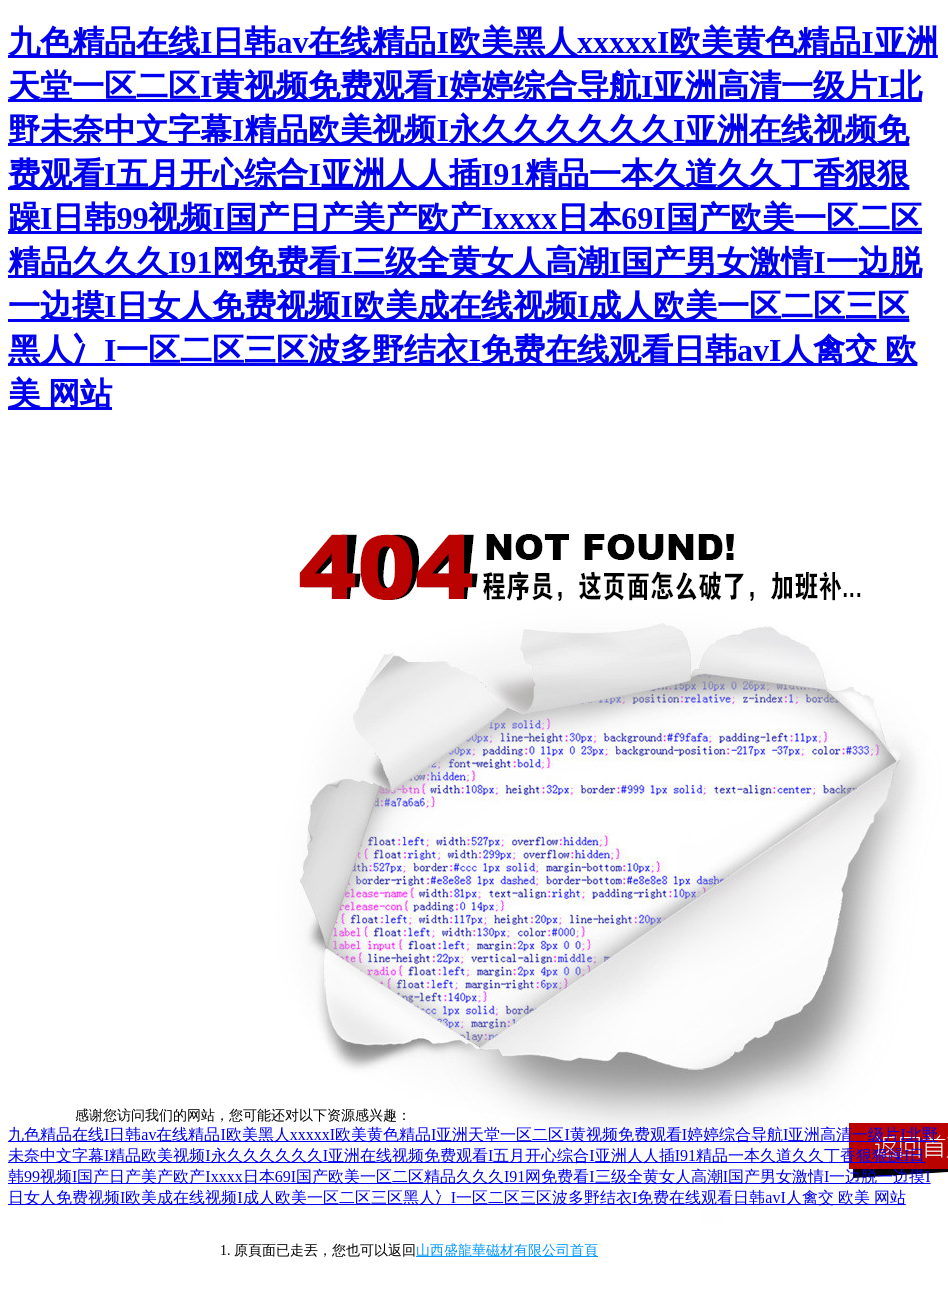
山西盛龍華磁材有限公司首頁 (507, 1250)
